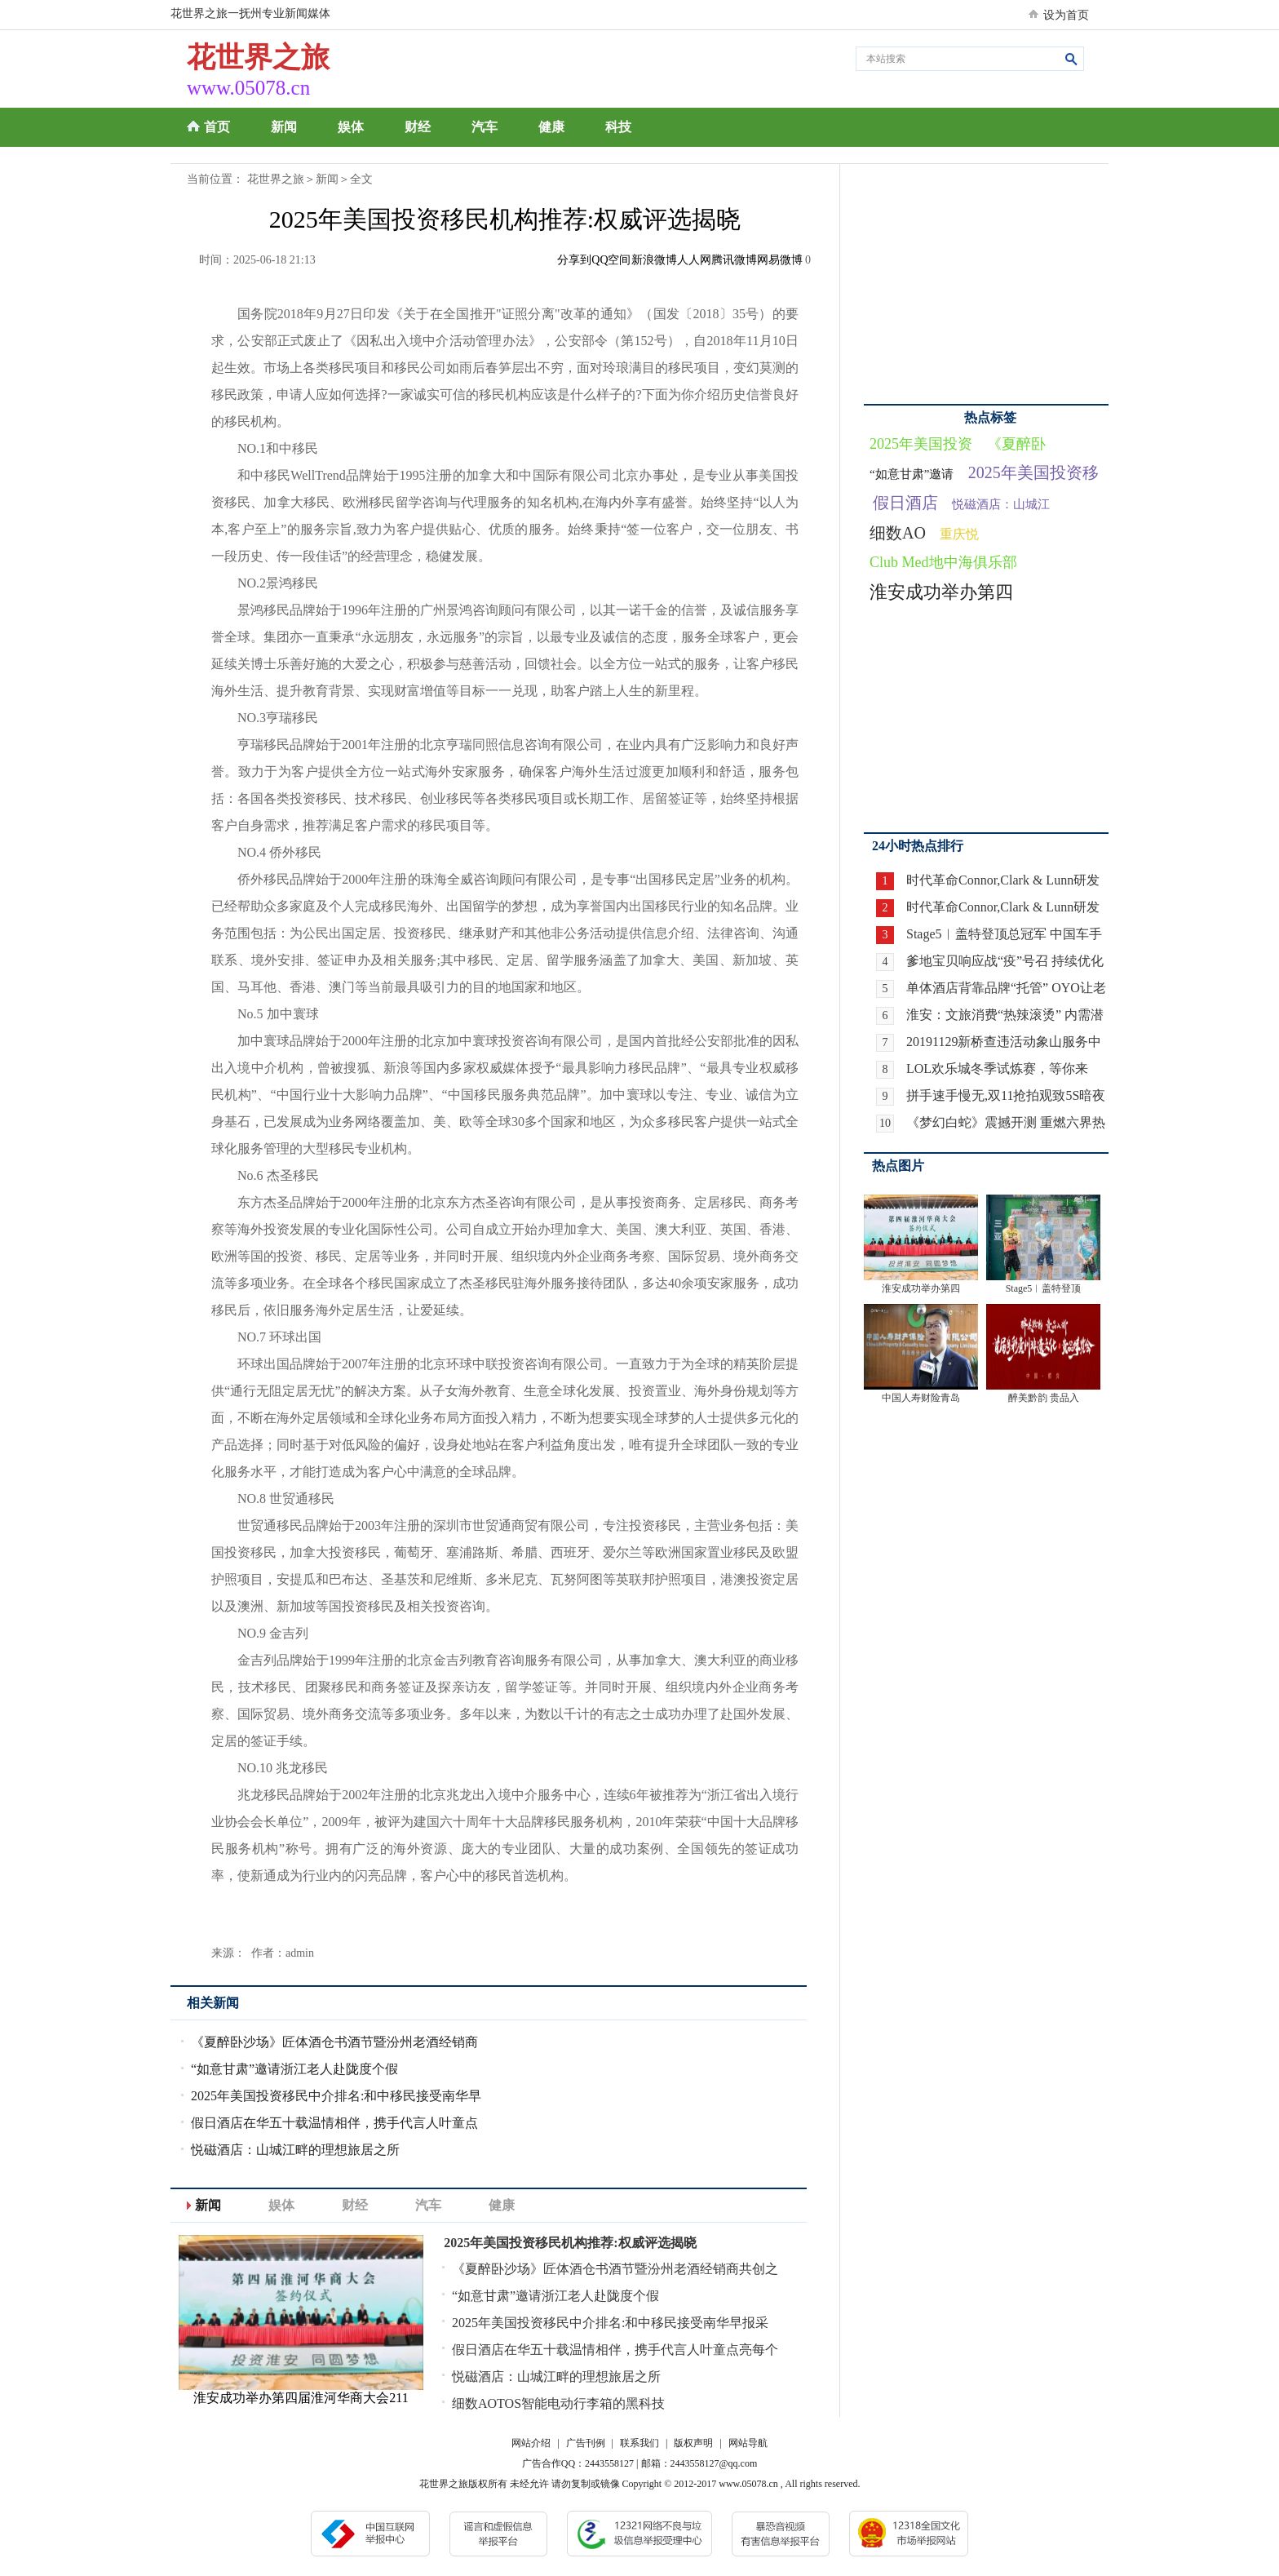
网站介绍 (531, 2443)
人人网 (694, 260)
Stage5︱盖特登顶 (1044, 1288)
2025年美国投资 (921, 444)
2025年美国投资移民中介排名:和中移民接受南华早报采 (610, 2323)
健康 (551, 127)
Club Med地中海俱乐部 (943, 562)
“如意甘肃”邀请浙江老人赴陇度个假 (294, 2069)
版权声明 (693, 2443)
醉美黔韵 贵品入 (1043, 1397)
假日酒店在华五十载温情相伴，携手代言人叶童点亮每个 (615, 2350)
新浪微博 (654, 260)
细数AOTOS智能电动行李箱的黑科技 (558, 2403)
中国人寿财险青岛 (921, 1397)
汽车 (484, 127)
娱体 (351, 127)
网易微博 (780, 260)
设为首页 (1066, 15)
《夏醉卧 (1016, 444)
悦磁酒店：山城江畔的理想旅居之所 (295, 2150)
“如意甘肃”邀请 (912, 474)
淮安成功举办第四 (941, 592)
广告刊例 (585, 2443)
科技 (618, 127)
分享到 (574, 260)
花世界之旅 (275, 179)
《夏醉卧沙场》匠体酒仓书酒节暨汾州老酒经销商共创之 (615, 2269)
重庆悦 (959, 534)
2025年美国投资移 (1033, 472)
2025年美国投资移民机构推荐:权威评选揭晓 (570, 2243)
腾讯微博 (734, 260)
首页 (217, 127)
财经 (418, 127)
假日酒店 (905, 503)
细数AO (898, 533)
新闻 (284, 127)
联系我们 (639, 2443)
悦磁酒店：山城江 (1001, 504)
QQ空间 (611, 260)
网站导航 (748, 2443)
